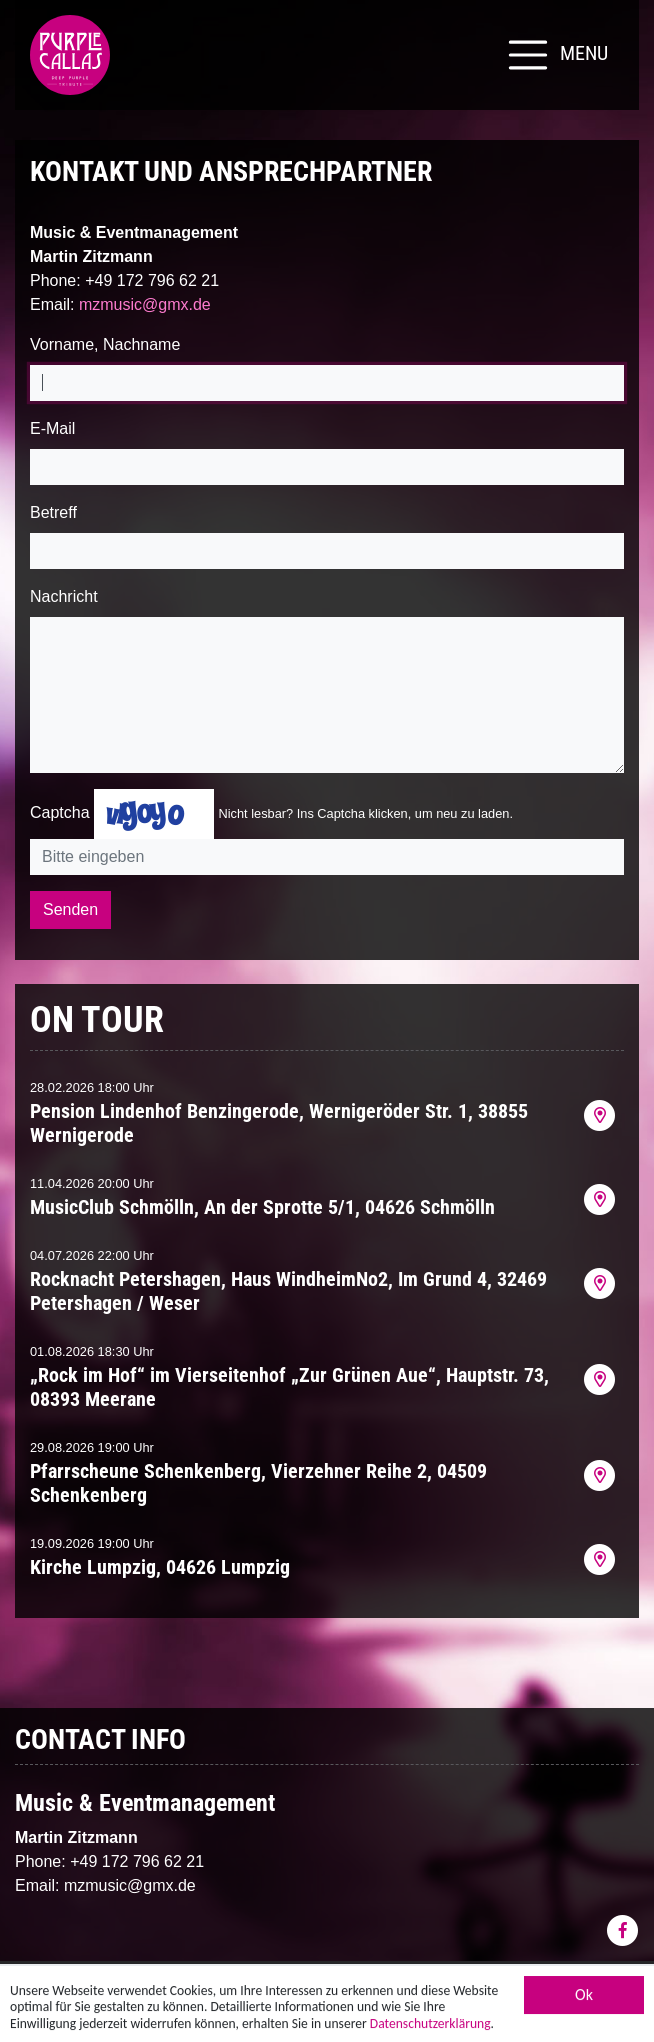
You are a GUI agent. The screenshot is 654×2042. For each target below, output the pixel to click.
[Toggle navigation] (556, 55)
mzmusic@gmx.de (145, 304)
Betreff (53, 512)
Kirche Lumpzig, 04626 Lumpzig (160, 1567)
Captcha (60, 812)
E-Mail (52, 428)
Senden (70, 909)
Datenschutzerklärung (430, 2029)
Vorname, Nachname (105, 344)
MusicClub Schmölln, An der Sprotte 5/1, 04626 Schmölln (262, 1207)
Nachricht (64, 596)
